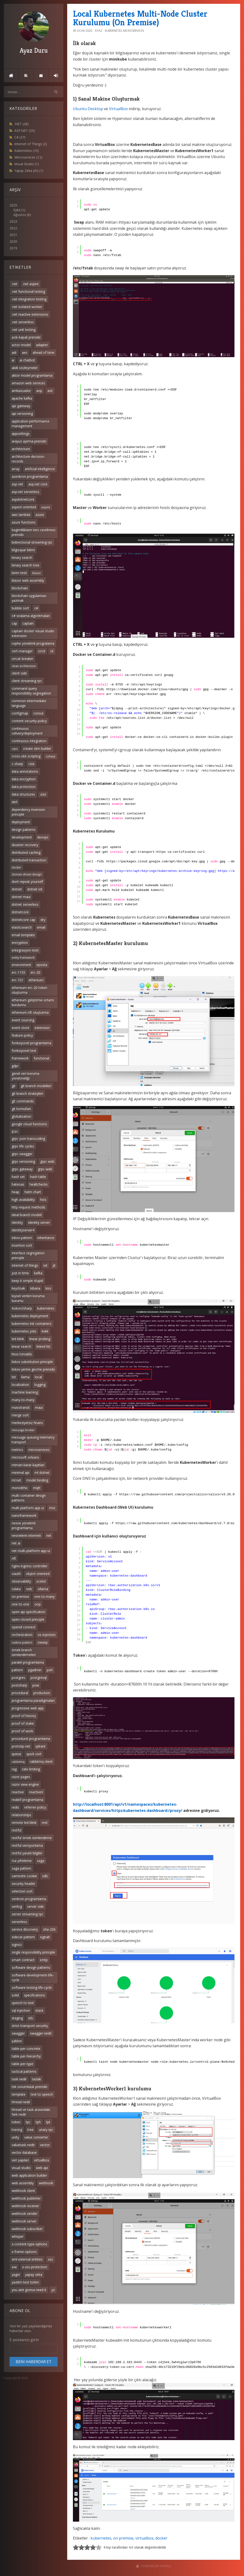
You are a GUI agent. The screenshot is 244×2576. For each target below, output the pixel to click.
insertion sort (22, 1245)
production (41, 1693)
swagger (18, 2033)
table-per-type (22, 2064)
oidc (29, 1589)
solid (15, 1995)
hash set (18, 1176)
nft (14, 1558)
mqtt (37, 1488)
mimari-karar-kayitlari (28, 1465)
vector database (24, 2152)
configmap (20, 713)
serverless (19, 1921)
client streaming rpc (27, 681)
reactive (18, 1792)
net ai (16, 1543)
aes (24, 352)
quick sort (33, 1754)
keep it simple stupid (27, 1280)
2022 (13, 228)
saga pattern (21, 1868)
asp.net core (37, 484)
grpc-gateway (22, 1169)
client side (19, 673)
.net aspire (31, 284)
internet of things (25, 1265)
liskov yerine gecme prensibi (33, 1369)
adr (14, 352)
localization (20, 1384)
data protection (24, 786)
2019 (13, 248)
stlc (30, 2018)
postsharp (19, 1685)
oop (38, 1604)
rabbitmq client (41, 1761)
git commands (23, 1101)
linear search (21, 1346)
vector (45, 2145)
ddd (43, 794)
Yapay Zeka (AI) (28, 170)
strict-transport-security (30, 2025)
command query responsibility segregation (31, 690)
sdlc (45, 1876)
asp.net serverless (25, 491)
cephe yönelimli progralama (33, 643)
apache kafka (22, 398)
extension (42, 1027)
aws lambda (21, 514)
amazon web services (28, 383)
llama (25, 1377)
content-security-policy (29, 721)
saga (40, 1860)
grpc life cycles (23, 1146)
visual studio (21, 2167)
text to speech (42, 2094)
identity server (39, 1222)
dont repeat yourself (27, 881)
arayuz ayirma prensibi (29, 441)
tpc (28, 2122)
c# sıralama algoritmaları (31, 615)
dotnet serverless (25, 904)
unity (15, 2137)
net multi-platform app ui (31, 1550)
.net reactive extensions (30, 314)
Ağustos (19, 214)
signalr (45, 1937)
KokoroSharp (22, 1308)
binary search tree (25, 565)
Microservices (28, 157)
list (14, 1377)
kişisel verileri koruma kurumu (28, 1298)
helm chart (33, 1192)
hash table (38, 1176)
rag (14, 1769)
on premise (20, 1596)
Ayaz (98, 31)
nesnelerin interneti (26, 1535)
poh (50, 1670)
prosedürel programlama (31, 1738)
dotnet (17, 889)
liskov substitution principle (32, 1361)
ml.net (16, 1480)
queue (16, 1754)
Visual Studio (26, 164)
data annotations (25, 771)
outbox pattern (22, 1642)
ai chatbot (27, 360)
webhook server (24, 2221)
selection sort (22, 1891)
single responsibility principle (33, 1952)
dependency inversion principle (28, 812)
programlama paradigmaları (33, 1700)
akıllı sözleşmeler (25, 367)
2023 (13, 221)
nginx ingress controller (29, 1566)
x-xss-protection (34, 2267)
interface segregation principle (28, 1255)
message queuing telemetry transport (33, 1439)
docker (16, 867)
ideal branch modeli (27, 1215)
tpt (48, 2122)
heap (15, 1192)
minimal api (20, 1472)
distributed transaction (29, 860)
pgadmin (34, 1670)
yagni (16, 2274)
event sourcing (23, 1020)
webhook (46, 2183)
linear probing (39, 1339)
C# (19, 137)
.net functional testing (28, 291)
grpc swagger (22, 1154)
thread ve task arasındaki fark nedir (31, 2112)
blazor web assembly (28, 580)
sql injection (21, 2010)
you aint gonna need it (29, 2290)
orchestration (22, 1634)
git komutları (21, 1108)
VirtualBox (118, 108)
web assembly (23, 2183)
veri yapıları (20, 2160)
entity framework (23, 957)
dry (43, 919)
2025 (34, 210)
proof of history (24, 1715)
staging (17, 2018)
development (22, 837)
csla (31, 763)
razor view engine (25, 1784)
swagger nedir (41, 2033)
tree (30, 2129)
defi (14, 802)
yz (53, 2290)
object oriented (38, 1573)
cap (14, 623)
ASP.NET (24, 130)
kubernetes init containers (31, 1323)
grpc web (47, 1161)
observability (21, 1581)
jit (54, 1265)
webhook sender (24, 2213)
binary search (22, 557)
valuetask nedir (23, 2145)
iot (45, 1265)
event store (20, 1027)
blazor (36, 573)
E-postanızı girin (24, 2339)
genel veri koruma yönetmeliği (25, 1075)
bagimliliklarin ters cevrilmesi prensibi (33, 532)
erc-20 (35, 972)
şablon (17, 2041)
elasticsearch (22, 927)
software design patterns (31, 1967)
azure (40, 514)
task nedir (19, 2079)
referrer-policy (35, 1807)
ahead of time (43, 352)
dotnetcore (20, 912)
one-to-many (44, 1596)
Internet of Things (30, 144)
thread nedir (21, 2102)
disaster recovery (25, 845)
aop (39, 390)
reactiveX (36, 1792)
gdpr (15, 1066)
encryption (20, 942)
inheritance (45, 1237)
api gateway (21, 406)
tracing (17, 2129)
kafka (38, 1273)
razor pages (21, 1776)
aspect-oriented (24, 507)
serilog (17, 1906)
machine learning (25, 1392)
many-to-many (23, 1400)
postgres (18, 1677)
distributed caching (26, 852)
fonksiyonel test (24, 1050)
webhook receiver (25, 2206)
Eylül (16, 210)
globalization (21, 1116)
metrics (17, 1449)
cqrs (15, 749)
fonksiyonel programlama (31, 1043)
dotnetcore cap (23, 919)
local (38, 1377)
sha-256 (49, 1929)
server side (35, 1906)
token (16, 2122)
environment (21, 964)
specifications (34, 1995)
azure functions (24, 522)
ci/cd (41, 651)
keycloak (18, 1288)
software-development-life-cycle (33, 1977)
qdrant (41, 1746)
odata (16, 1589)
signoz (17, 1944)
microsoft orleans (25, 1457)
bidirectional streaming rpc (32, 542)
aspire (45, 507)
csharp (50, 756)
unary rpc (46, 2129)
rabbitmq (18, 1762)
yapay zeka (33, 2274)
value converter (36, 2137)
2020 (13, 241)
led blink (18, 1339)
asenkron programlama (30, 476)
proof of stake (23, 1723)
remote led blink (24, 1822)
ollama (43, 1589)
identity (17, 1222)
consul (38, 713)
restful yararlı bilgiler (27, 1853)
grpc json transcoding (28, 1138)
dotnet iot (34, 889)
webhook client (23, 2190)
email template (23, 935)
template (18, 2094)
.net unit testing (24, 329)
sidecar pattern (23, 1937)
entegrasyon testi (25, 950)
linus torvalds (22, 1354)
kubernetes (45, 1308)
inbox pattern (22, 1237)
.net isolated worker (27, 306)
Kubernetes (26, 150)
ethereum (36, 980)
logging (40, 1384)
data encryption (24, 779)
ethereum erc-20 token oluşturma (29, 990)
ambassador (21, 390)
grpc (15, 1131)
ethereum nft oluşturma (30, 1012)
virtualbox (41, 2160)
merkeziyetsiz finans (27, 1422)
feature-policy (22, 1035)
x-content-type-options (29, 2244)
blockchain (20, 588)
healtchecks (39, 1184)
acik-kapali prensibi (26, 337)
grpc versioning (23, 1161)
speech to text (23, 2002)
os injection (47, 1634)
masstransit (21, 1407)
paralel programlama (28, 1662)
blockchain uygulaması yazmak (29, 598)
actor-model (21, 345)
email (41, 927)
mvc (52, 1508)
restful (16, 1830)
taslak (36, 2079)
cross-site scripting (26, 756)
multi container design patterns (29, 1497)
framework (20, 1058)
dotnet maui (21, 897)
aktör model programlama (32, 375)
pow (35, 1685)
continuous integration (29, 741)
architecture (21, 449)
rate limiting (31, 1769)
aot (50, 390)
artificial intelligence (40, 469)
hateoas (18, 1184)
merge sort (20, 1415)
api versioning (22, 413)
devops (42, 837)
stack (39, 2010)
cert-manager (22, 651)
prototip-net (21, 1746)
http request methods (28, 1207)
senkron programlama (29, 1899)
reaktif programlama (27, 1799)
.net (14, 284)
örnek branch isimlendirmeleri (24, 1652)
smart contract (23, 1960)
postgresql (38, 1677)
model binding (37, 1480)
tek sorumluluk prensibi (29, 2086)
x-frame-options (24, 2251)
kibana (35, 1288)
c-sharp (17, 763)
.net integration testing (29, 299)
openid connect (24, 1627)
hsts (43, 1199)
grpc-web (45, 1169)
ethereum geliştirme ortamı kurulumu (33, 1002)
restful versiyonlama (27, 1845)
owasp (42, 1642)
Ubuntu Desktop (88, 108)
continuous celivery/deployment (27, 730)
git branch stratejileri (27, 1093)
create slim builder (37, 748)
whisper (18, 2236)
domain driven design (27, 874)
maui (39, 1407)
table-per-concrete (26, 2048)
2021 (13, 234)
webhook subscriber (27, 2228)
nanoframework (24, 1515)
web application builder (29, 2175)
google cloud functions (29, 1124)
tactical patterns (24, 2071)
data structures (23, 794)
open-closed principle (28, 1619)
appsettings (21, 433)
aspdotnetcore (23, 499)
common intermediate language (29, 703)
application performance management (30, 423)
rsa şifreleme (22, 1860)
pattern (17, 1670)
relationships (21, 1815)
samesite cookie (24, 1876)
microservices (39, 1449)
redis (15, 1807)
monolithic (20, 1488)
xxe (14, 2267)
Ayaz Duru (33, 33)
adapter (42, 345)
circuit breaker (22, 658)
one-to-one (20, 1604)
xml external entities (27, 2259)
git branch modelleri (36, 1086)
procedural (20, 1693)
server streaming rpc (27, 1914)
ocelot (41, 1581)
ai (13, 360)
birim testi (19, 573)
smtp (44, 1960)
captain (28, 623)
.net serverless (23, 322)
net (48, 1535)
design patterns (24, 829)
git (13, 1086)
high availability (23, 1199)
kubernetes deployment (30, 1316)
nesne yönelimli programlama (24, 1525)
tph (38, 2122)
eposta (41, 964)
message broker (23, 1430)
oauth (16, 1573)
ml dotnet (42, 1472)
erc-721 (17, 980)
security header (23, 1883)
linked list (43, 1346)
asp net (17, 484)
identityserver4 (23, 1230)
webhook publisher (26, 2198)
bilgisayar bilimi (23, 550)
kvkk (45, 1331)
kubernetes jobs (24, 1331)
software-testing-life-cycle (32, 1987)
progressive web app (28, 1708)
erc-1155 (18, 972)
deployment (21, 822)
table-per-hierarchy (26, 2056)
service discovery (25, 1929)
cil (51, 651)
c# (36, 608)
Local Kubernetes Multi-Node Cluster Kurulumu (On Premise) (140, 18)
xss (50, 2259)
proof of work (22, 1731)
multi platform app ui (28, 1508)
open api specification (28, 1611)
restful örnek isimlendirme (32, 1838)
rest (45, 1822)
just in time (20, 1273)
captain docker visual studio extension (33, 633)
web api (42, 2167)
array (16, 469)
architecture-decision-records (28, 458)
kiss (48, 1288)
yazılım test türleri (25, 2282)
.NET (21, 124)
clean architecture (24, 666)
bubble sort (20, 608)
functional (41, 1058)
